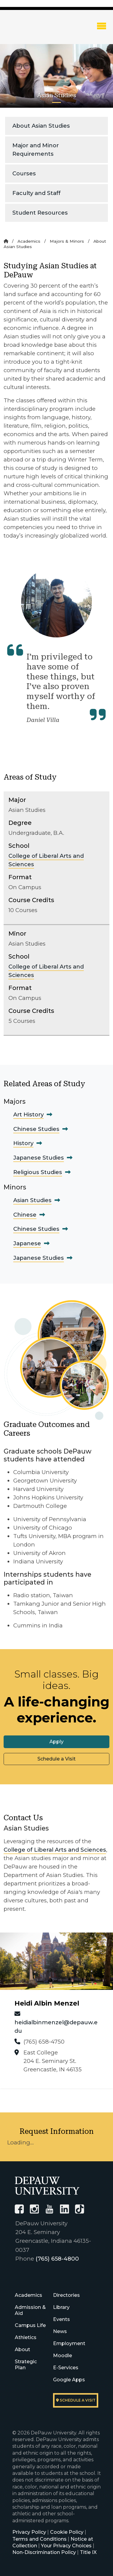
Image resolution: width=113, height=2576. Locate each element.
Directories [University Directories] (66, 2295)
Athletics (25, 2337)
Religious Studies (37, 1172)
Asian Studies (32, 1200)
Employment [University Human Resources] (69, 2343)
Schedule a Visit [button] (56, 1759)
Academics (28, 241)
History (23, 1143)
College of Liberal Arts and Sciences (55, 1849)
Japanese (27, 1243)
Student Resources (40, 212)
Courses (24, 173)
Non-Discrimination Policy (44, 2552)
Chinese (24, 1214)
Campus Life (30, 2325)
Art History (28, 1114)
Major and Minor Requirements (35, 149)
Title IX (88, 2552)
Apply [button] (56, 1741)
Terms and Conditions (39, 2539)
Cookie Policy (66, 2532)
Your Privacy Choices (66, 2546)
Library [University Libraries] (61, 2307)
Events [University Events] (61, 2319)
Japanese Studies (38, 1157)
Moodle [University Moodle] (62, 2355)
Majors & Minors (67, 241)
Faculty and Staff (36, 193)
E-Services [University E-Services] (65, 2367)
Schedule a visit (76, 2400)
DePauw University (36, 31)
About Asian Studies (41, 125)
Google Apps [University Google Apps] (69, 2380)
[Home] (6, 241)
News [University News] (60, 2331)
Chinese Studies (36, 1128)
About (22, 2349)
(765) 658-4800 (57, 2258)
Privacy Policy (29, 2532)
